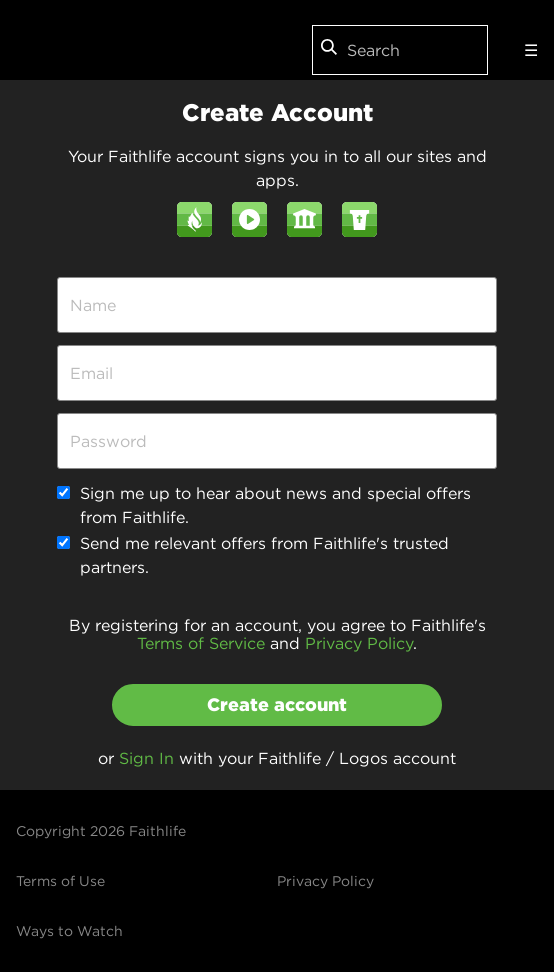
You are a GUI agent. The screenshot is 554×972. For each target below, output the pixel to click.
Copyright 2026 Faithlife (101, 831)
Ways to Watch (69, 931)
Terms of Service (201, 643)
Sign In (146, 758)
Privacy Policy (359, 643)
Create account (277, 704)
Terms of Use (60, 881)
